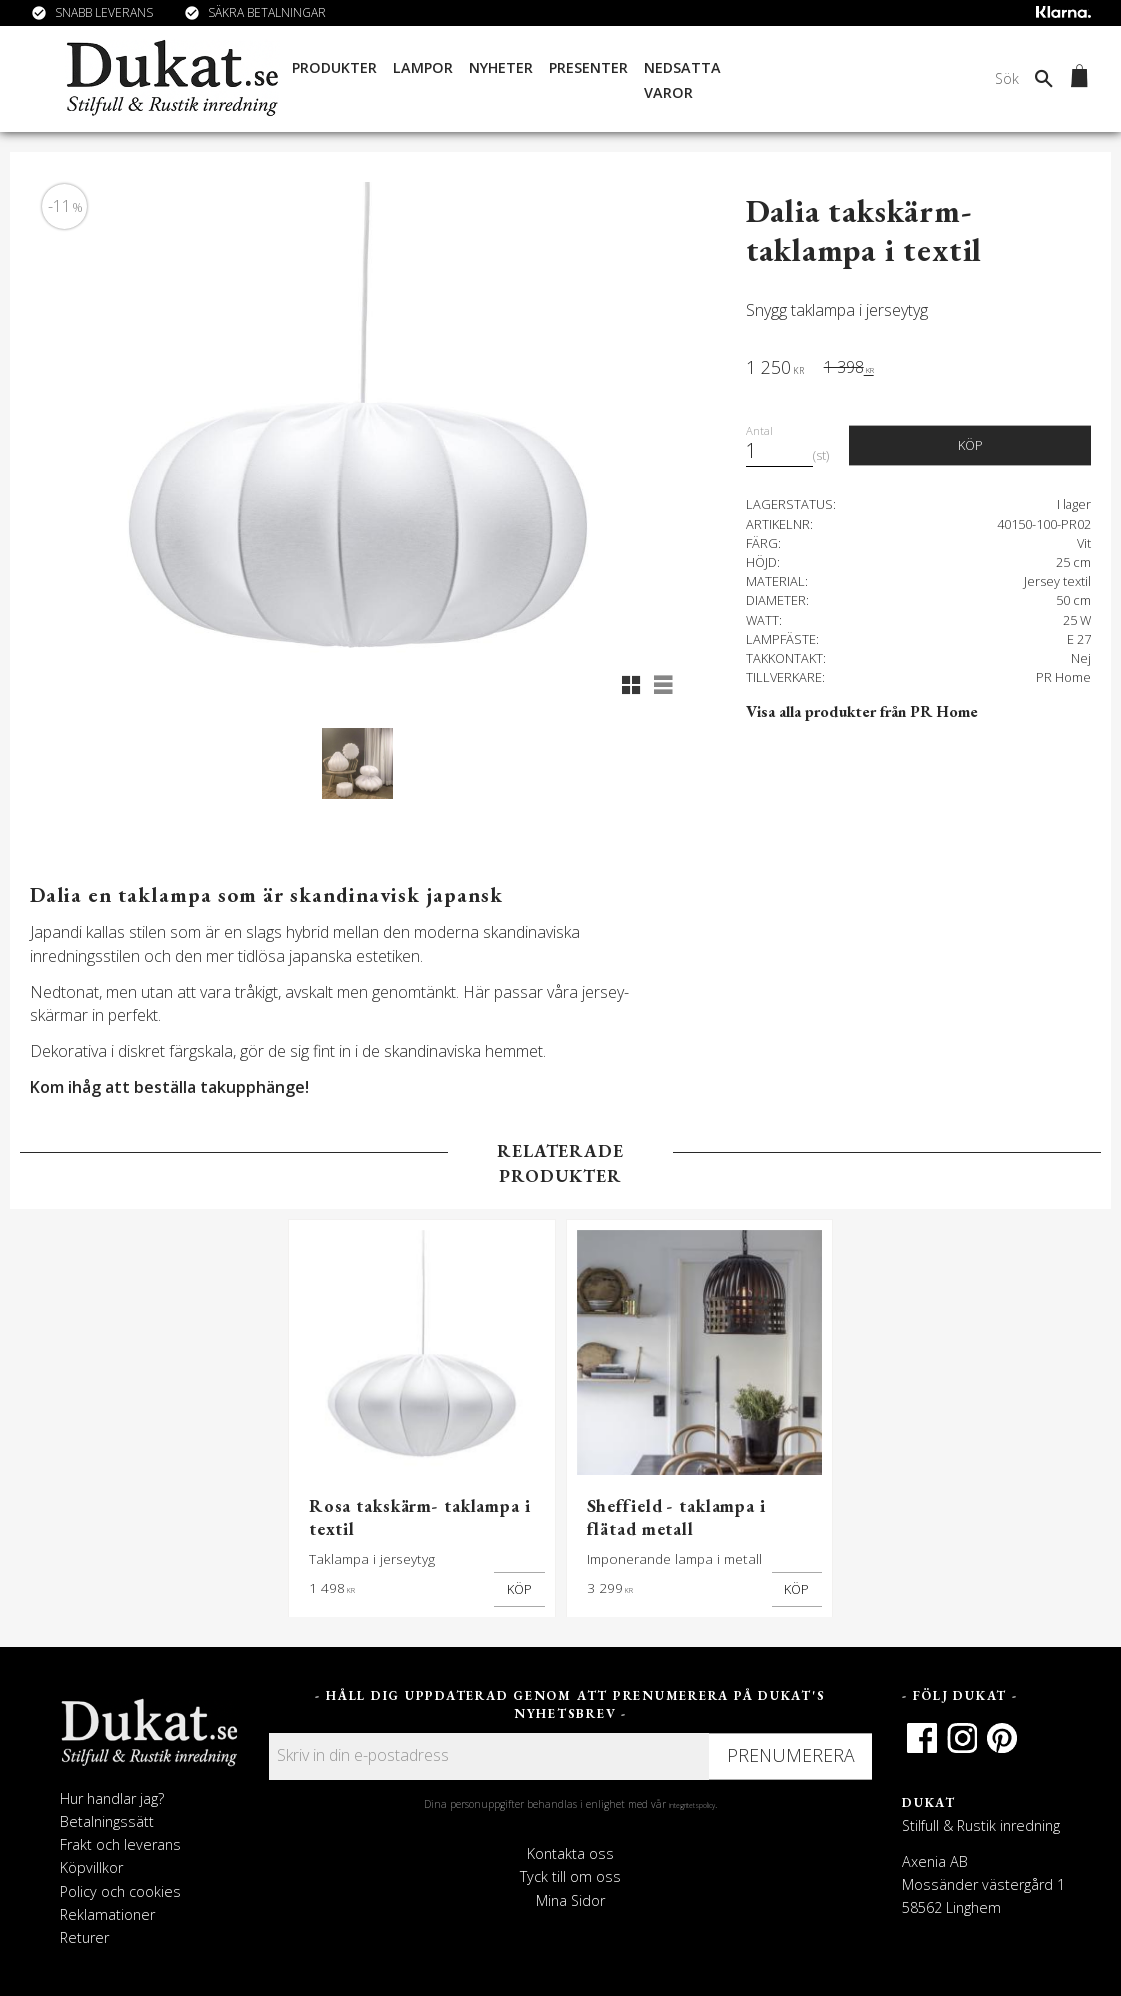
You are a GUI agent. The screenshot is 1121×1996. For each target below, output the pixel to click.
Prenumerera (791, 1755)
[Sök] (1044, 79)
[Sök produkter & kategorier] (902, 79)
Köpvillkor (91, 1867)
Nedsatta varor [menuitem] (682, 80)
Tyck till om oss (570, 1876)
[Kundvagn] (1075, 79)
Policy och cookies (120, 1891)
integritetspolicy (692, 1805)
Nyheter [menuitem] (501, 67)
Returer (84, 1937)
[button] (631, 685)
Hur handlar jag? (112, 1798)
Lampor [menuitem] (423, 67)
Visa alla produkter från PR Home (862, 711)
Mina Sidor (570, 1900)
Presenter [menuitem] (588, 67)
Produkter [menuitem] (334, 67)
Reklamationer (107, 1914)
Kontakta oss (570, 1853)
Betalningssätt (107, 1821)
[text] (775, 370)
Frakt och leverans (120, 1844)
